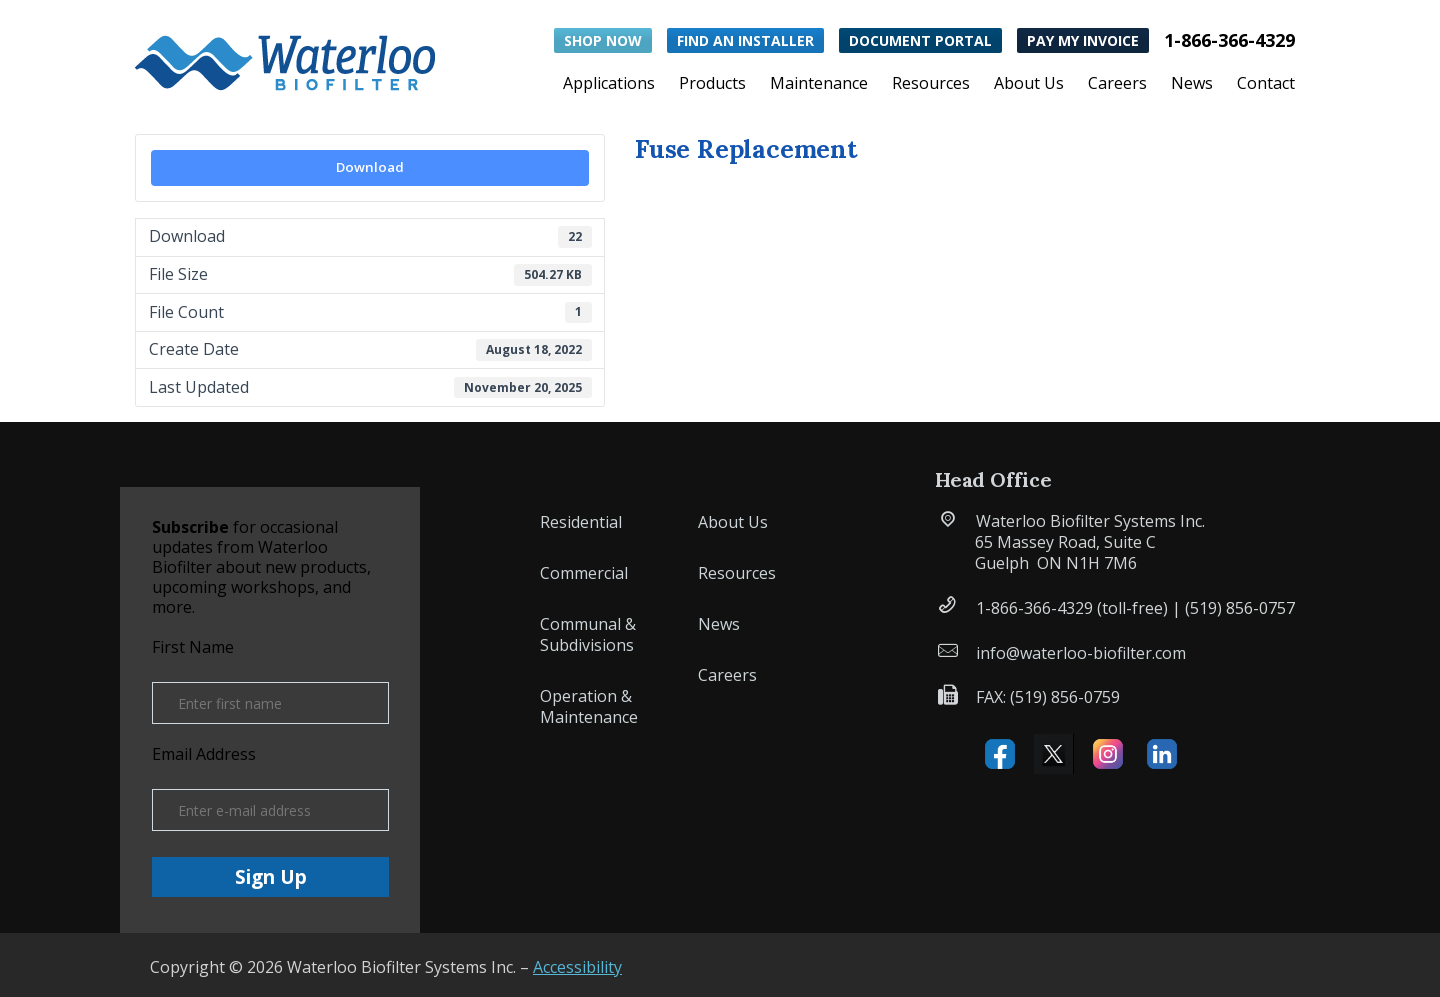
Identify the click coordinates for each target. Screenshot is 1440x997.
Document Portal (920, 40)
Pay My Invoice (1083, 40)
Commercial (584, 573)
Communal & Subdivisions (588, 634)
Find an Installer (745, 40)
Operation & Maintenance (589, 706)
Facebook (1000, 754)
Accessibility (577, 967)
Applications (609, 85)
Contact (1266, 85)
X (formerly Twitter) (1054, 754)
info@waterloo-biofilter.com (1081, 653)
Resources (931, 85)
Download (370, 167)
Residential (581, 522)
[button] (285, 58)
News (1192, 85)
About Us (1029, 85)
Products (712, 85)
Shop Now (603, 40)
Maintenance (819, 85)
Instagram (1108, 754)
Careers (1117, 85)
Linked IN (1162, 754)
